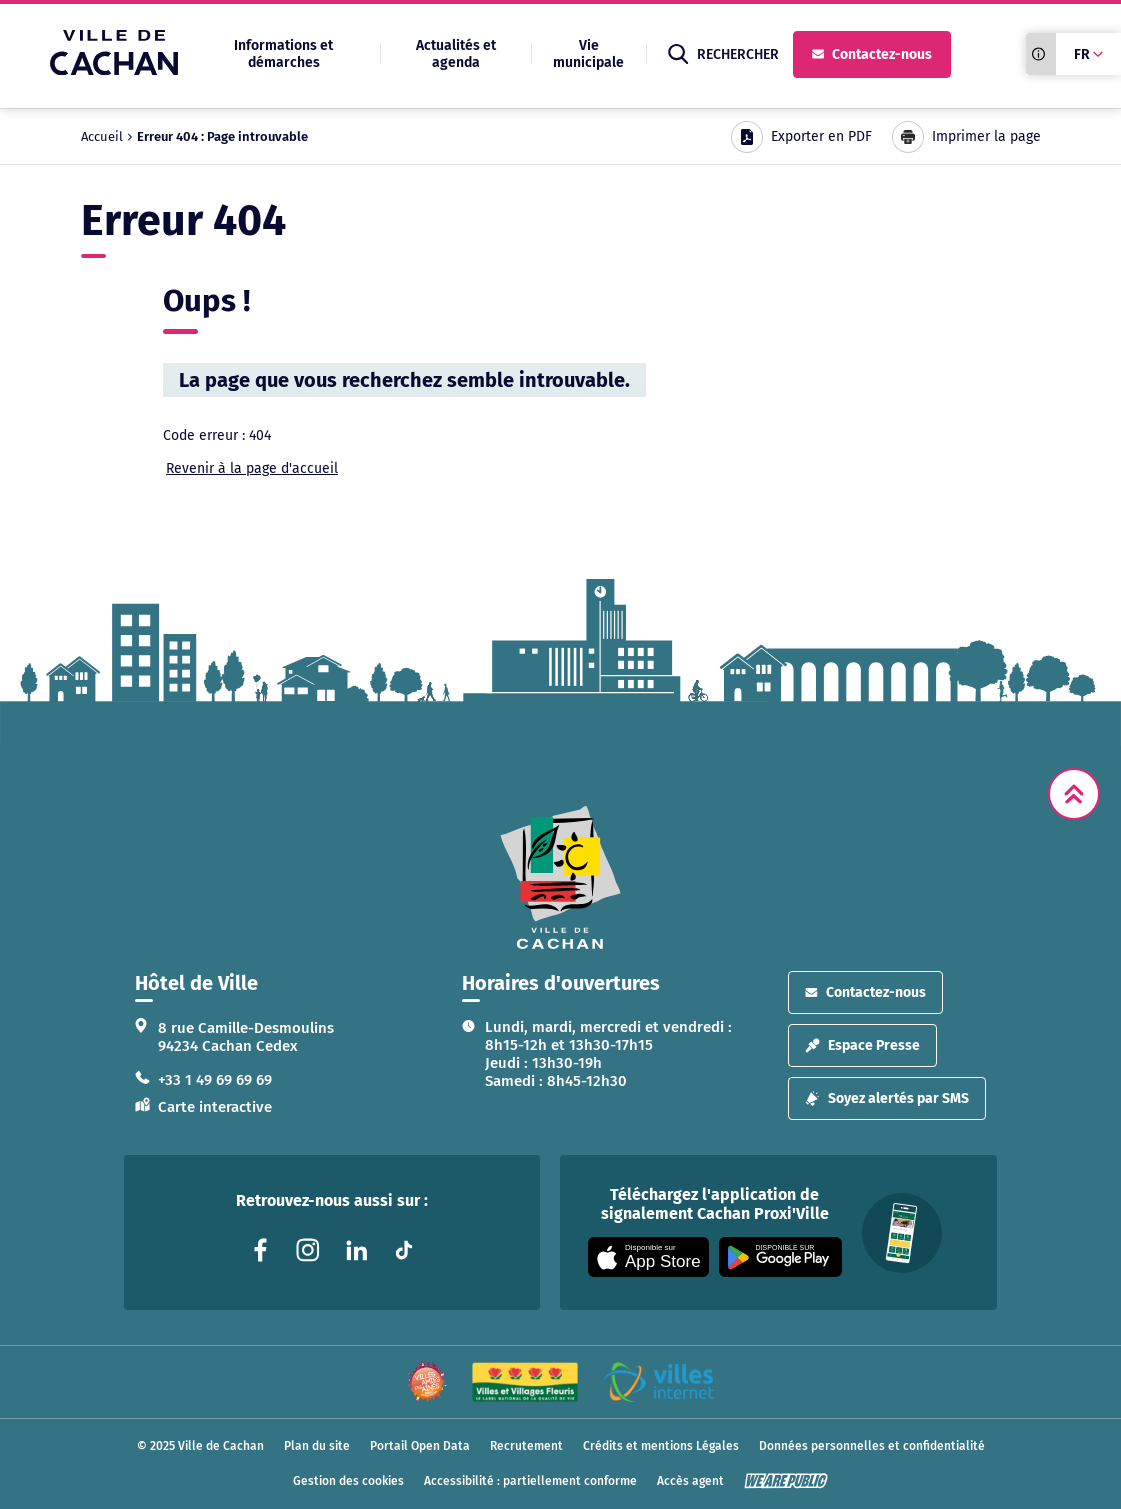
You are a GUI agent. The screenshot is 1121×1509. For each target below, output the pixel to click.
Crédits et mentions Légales (661, 1446)
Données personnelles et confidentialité (872, 1446)
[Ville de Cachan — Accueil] (114, 69)
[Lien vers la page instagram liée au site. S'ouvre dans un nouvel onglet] (308, 1250)
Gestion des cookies (348, 1481)
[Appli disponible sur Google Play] (780, 1257)
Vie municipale (588, 54)
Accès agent (690, 1481)
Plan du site (317, 1446)
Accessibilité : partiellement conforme (530, 1481)
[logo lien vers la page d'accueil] (561, 877)
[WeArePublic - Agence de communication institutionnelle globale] (786, 1481)
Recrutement (526, 1446)
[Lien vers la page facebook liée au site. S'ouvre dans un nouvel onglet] (260, 1250)
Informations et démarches (283, 54)
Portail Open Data (420, 1446)
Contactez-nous (872, 54)
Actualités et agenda (456, 54)
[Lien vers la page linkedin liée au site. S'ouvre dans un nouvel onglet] (356, 1250)
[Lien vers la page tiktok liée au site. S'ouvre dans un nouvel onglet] (404, 1250)
